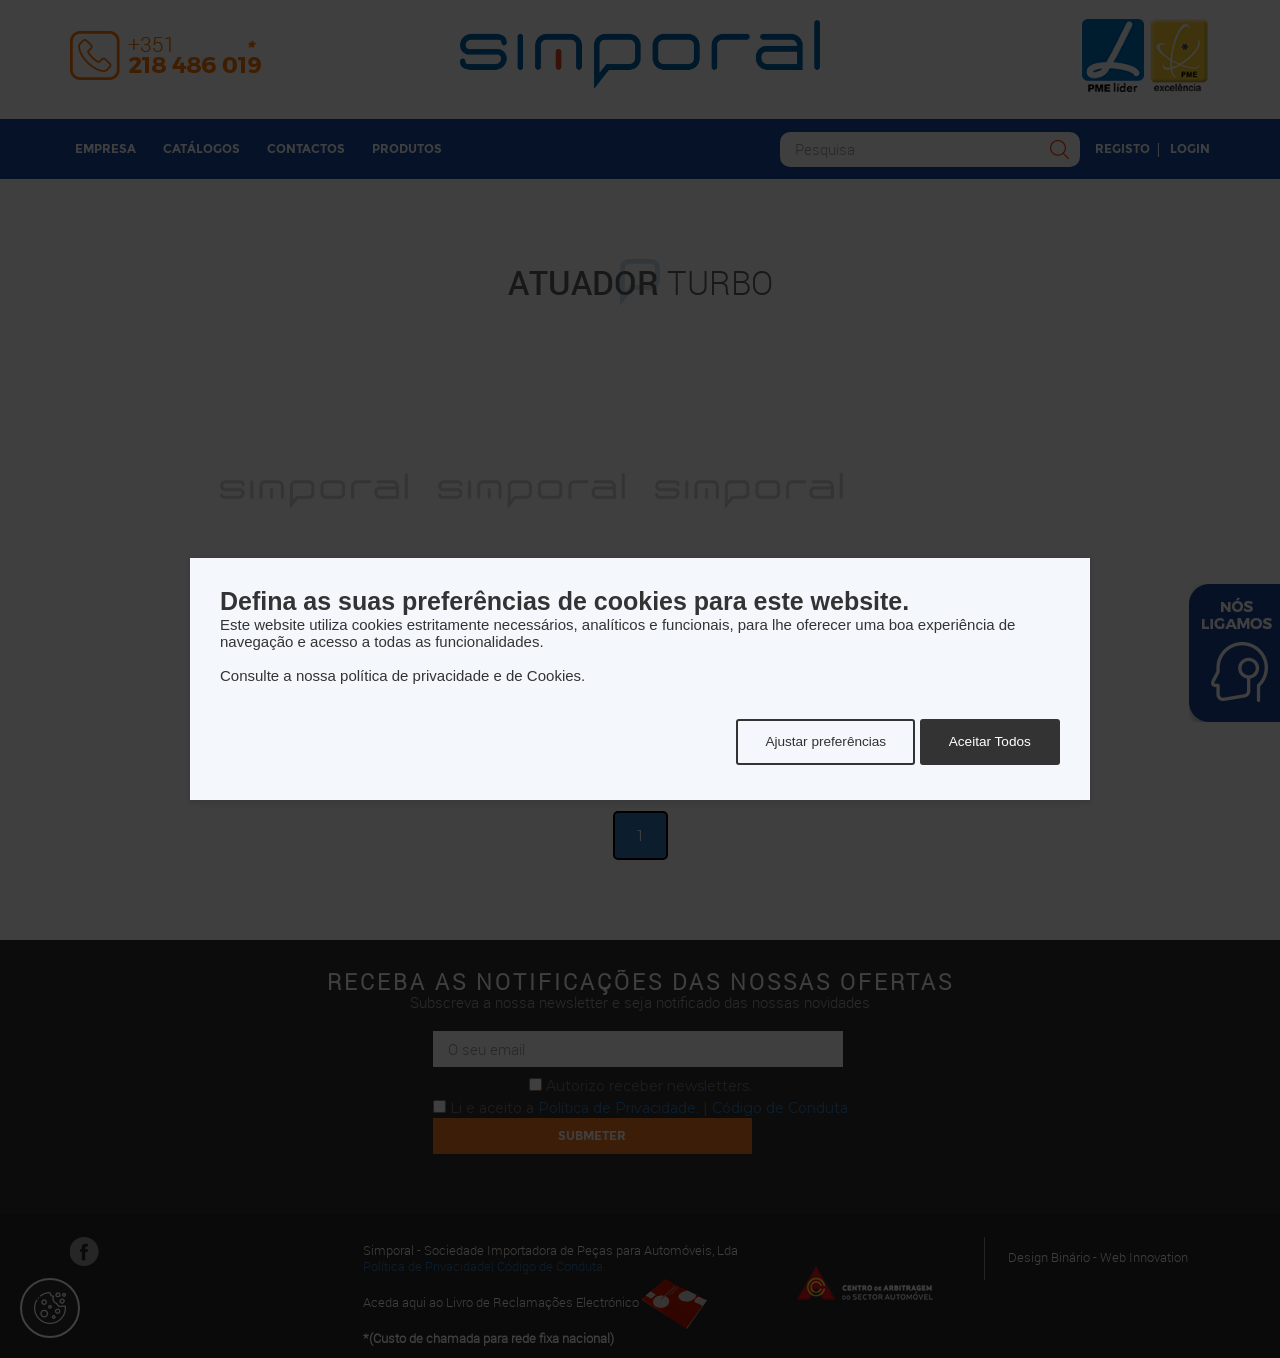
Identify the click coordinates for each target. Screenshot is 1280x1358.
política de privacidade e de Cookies (460, 675)
